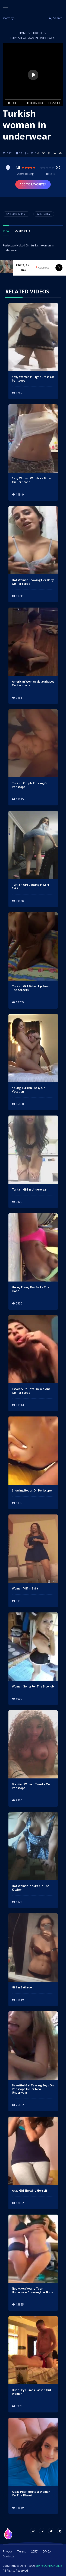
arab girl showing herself (29, 2190)
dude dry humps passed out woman (31, 2392)
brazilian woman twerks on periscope (31, 1786)
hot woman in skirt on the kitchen (30, 1888)
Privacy (7, 2551)
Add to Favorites (33, 184)
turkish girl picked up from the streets (30, 988)
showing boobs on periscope (32, 1490)
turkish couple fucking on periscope (30, 785)
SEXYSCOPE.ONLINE (49, 2566)
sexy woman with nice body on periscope (31, 480)
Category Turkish (16, 213)
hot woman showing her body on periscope (33, 582)
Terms (21, 2551)
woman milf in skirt (25, 1588)
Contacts (8, 2556)
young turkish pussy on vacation (28, 1089)
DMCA (47, 2551)
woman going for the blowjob (33, 1686)
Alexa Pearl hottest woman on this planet (31, 2493)
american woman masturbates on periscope (33, 683)
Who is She (43, 213)
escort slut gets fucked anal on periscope (31, 1391)
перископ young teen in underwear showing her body (32, 2290)
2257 (34, 2551)
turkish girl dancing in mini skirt (30, 886)
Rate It (50, 174)
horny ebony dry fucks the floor (30, 1289)
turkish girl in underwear (29, 1189)
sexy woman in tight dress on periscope (33, 378)
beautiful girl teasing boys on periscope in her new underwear (33, 2089)
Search (55, 18)
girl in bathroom (23, 1987)
